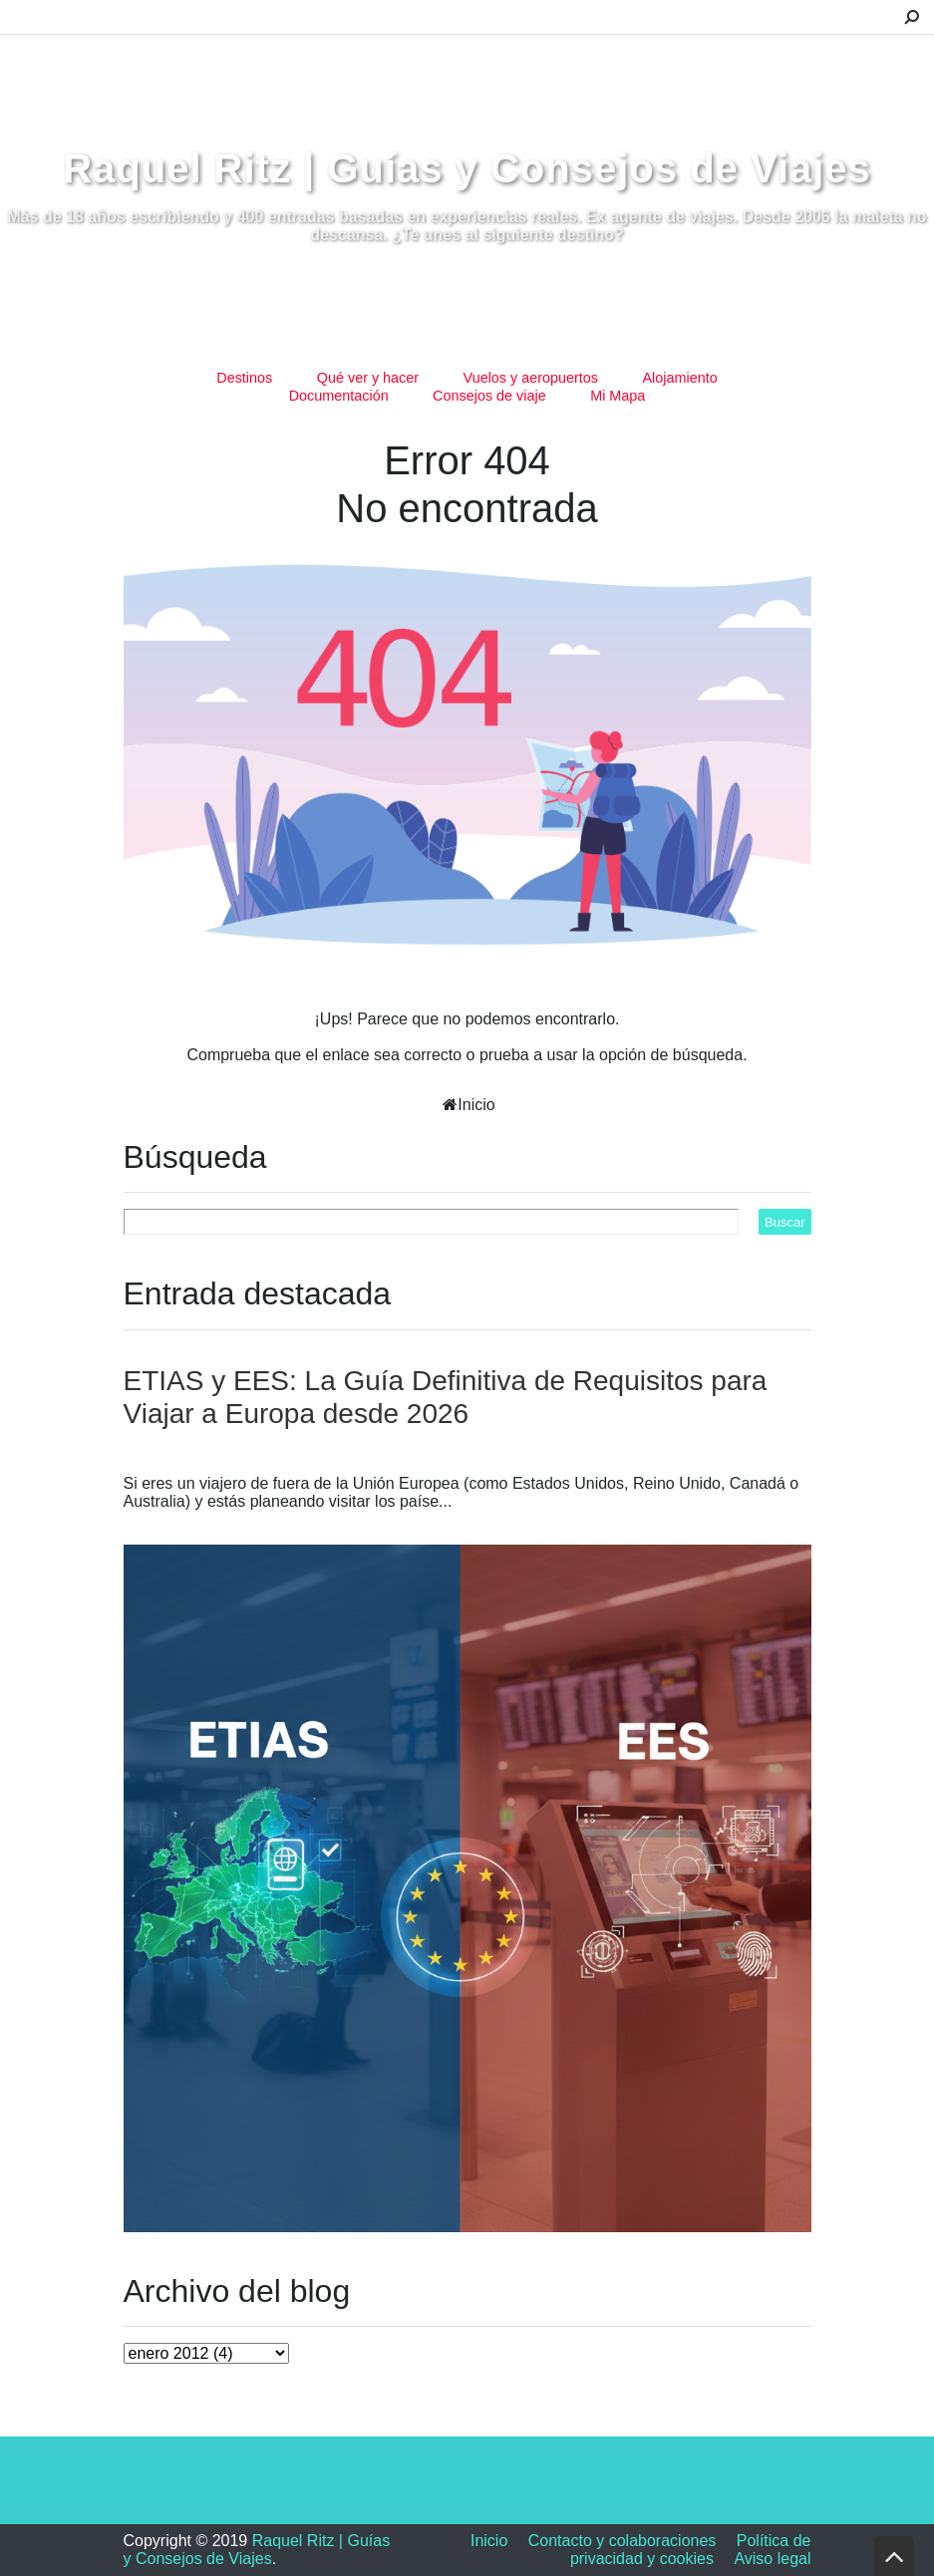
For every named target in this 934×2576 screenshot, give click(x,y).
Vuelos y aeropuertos (531, 378)
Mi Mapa (617, 396)
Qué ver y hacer (368, 378)
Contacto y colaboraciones (622, 2540)
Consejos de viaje (489, 396)
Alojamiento (680, 378)
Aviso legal (772, 2558)
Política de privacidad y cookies (690, 2549)
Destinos (244, 378)
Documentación (339, 396)
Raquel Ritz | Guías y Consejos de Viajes (467, 168)
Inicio (476, 1104)
